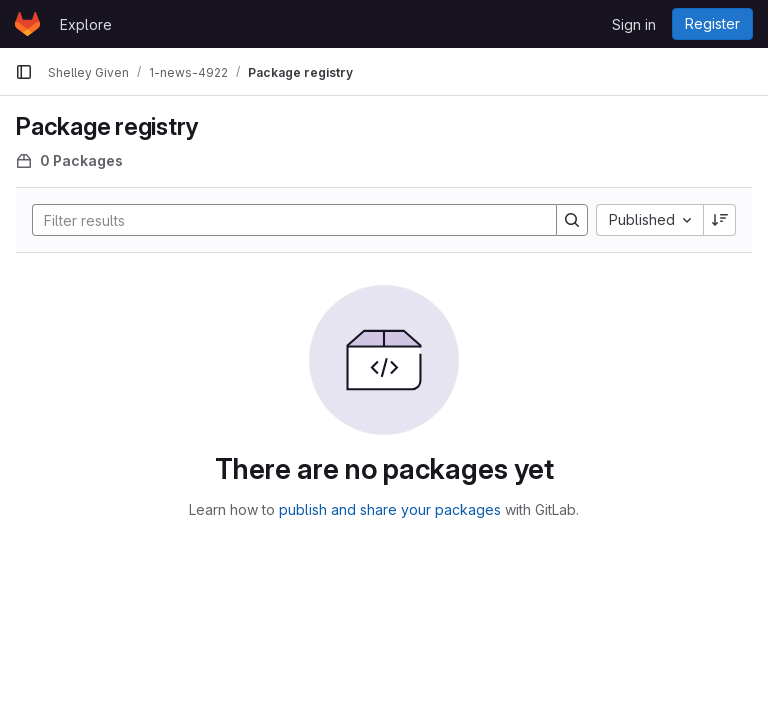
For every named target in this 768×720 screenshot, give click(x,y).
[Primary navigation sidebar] (24, 72)
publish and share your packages (390, 509)
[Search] (284, 220)
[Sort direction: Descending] (720, 220)
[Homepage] (27, 24)
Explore (86, 24)
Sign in (634, 24)
